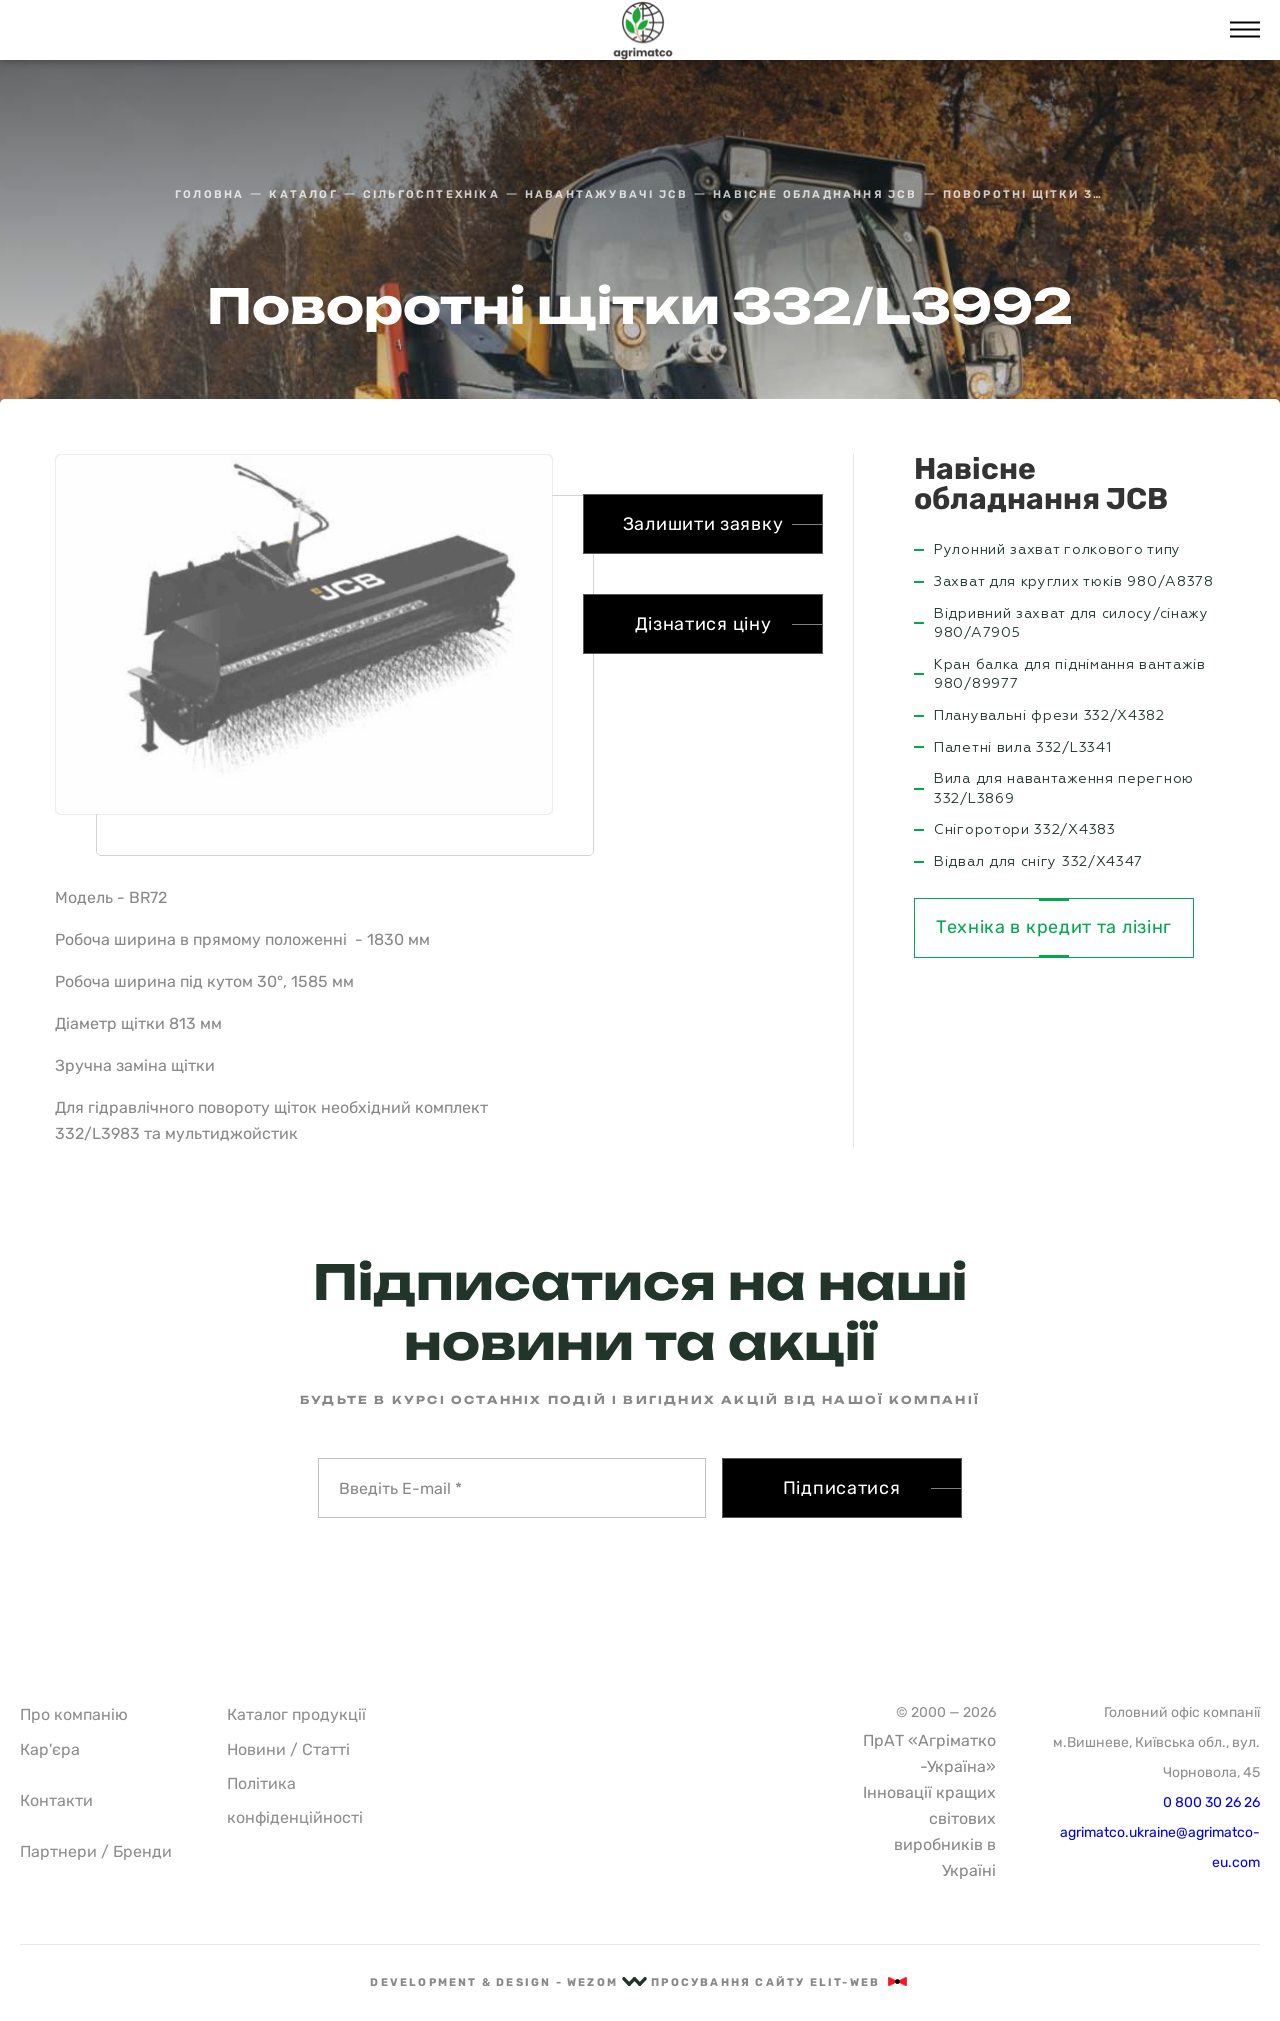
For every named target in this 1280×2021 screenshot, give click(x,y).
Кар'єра (50, 1749)
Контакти (56, 1800)
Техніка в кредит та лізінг (1054, 927)
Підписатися (842, 1488)
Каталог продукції (296, 1714)
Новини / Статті (288, 1749)
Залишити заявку (703, 524)
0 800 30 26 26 (1211, 1802)
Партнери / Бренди (96, 1851)
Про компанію (74, 1714)
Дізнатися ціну (703, 624)
